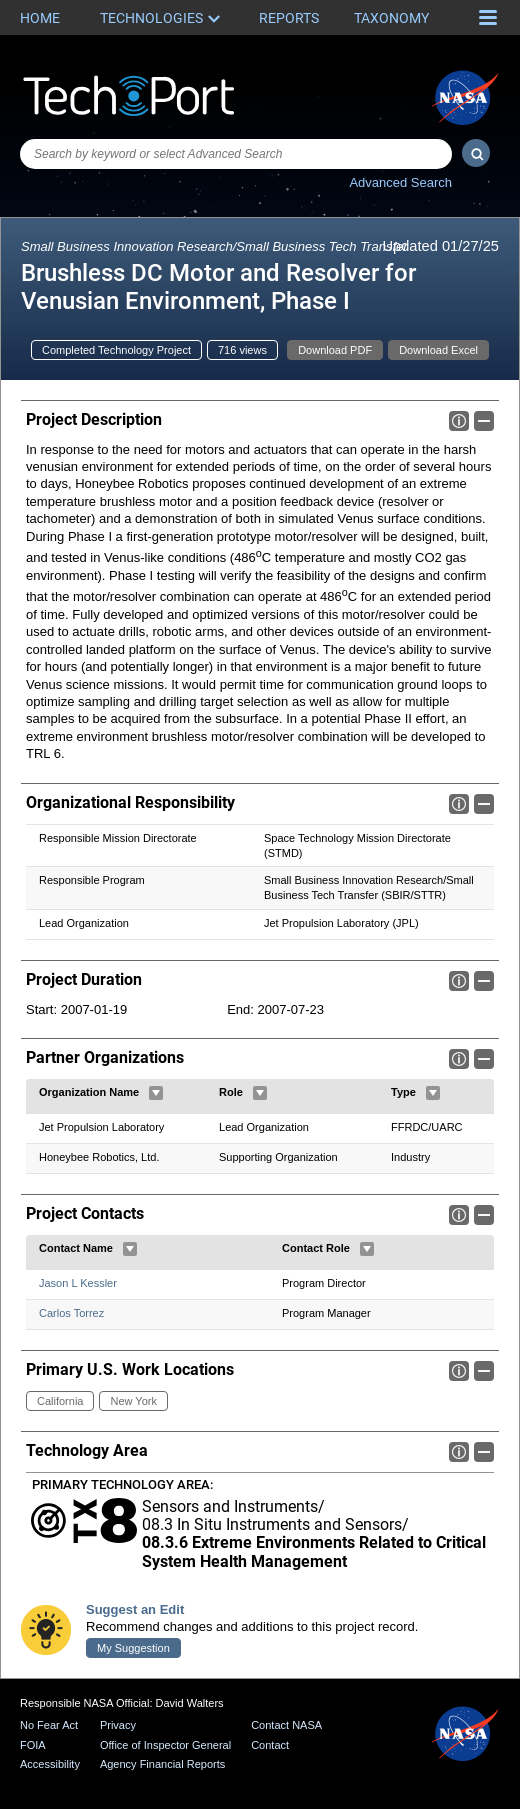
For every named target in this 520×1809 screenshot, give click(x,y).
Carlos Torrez (71, 1313)
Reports (289, 18)
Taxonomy (391, 18)
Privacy (118, 1725)
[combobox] (236, 154)
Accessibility (50, 1765)
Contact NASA (286, 1725)
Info (459, 421)
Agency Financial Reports (162, 1765)
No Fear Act (49, 1725)
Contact (270, 1745)
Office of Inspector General (165, 1745)
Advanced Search (400, 182)
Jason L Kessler (78, 1283)
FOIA (33, 1745)
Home (40, 18)
